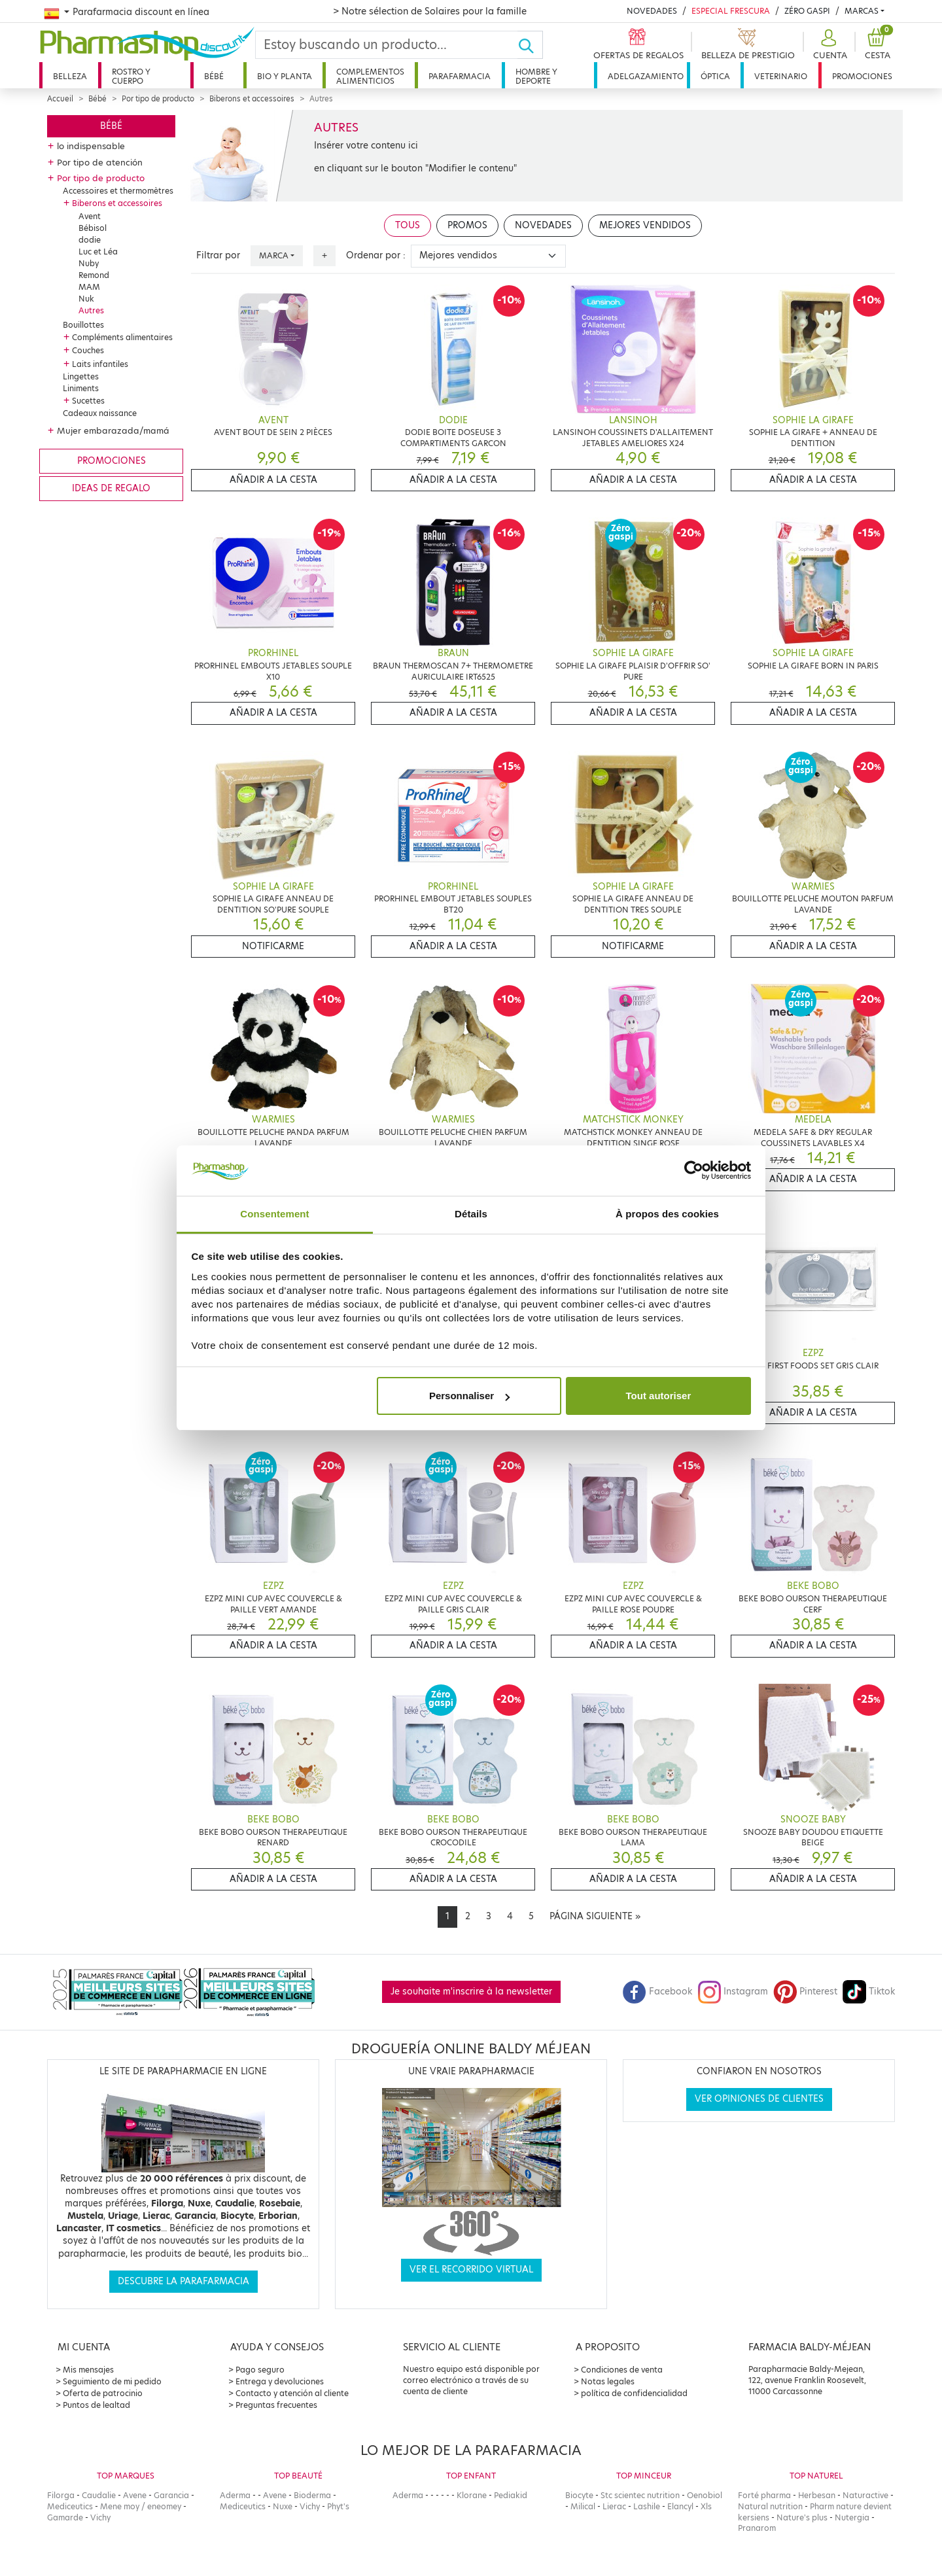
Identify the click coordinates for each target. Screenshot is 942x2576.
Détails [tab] (471, 1213)
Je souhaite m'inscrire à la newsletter (471, 1991)
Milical (582, 2506)
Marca (273, 255)
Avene (135, 2495)
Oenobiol (704, 2495)
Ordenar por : (376, 255)
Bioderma (312, 2495)
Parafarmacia (459, 76)
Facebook (657, 1991)
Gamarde (65, 2517)
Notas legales (608, 2381)
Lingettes (81, 376)
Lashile (646, 2506)
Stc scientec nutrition (640, 2495)
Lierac (614, 2506)
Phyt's (338, 2506)
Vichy (100, 2517)
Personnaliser (469, 1395)
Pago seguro (260, 2369)
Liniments (81, 388)
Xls (706, 2506)
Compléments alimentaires (122, 337)
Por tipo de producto (158, 99)
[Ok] (530, 45)
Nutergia (852, 2517)
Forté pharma (764, 2495)
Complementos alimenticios (370, 76)
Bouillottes (83, 324)
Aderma (235, 2495)
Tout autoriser (658, 1395)
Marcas (862, 10)
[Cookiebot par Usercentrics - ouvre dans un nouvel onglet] (694, 1171)
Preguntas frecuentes (276, 2405)
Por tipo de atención (100, 162)
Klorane (472, 2495)
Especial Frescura (730, 10)
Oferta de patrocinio (103, 2393)
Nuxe (282, 2506)
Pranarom (757, 2527)
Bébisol (92, 228)
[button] (828, 44)
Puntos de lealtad (96, 2405)
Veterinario (780, 76)
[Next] (595, 1916)
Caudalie (99, 2495)
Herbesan (816, 2495)
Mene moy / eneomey (140, 2506)
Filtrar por (218, 255)
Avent (89, 216)
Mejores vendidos (645, 225)
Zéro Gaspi (807, 10)
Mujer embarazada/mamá (113, 430)
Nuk (86, 298)
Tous (407, 225)
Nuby (88, 263)
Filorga (61, 2495)
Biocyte (579, 2495)
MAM (89, 286)
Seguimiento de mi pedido (112, 2381)
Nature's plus (802, 2517)
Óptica (715, 76)
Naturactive (865, 2495)
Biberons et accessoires (251, 99)
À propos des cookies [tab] (667, 1213)
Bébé (214, 76)
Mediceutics (70, 2506)
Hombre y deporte (536, 76)
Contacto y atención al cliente (292, 2393)
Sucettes (88, 400)
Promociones (862, 76)
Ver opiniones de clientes (759, 2099)
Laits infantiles (100, 364)
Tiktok (869, 1991)
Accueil (60, 99)
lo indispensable (91, 146)
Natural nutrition (770, 2506)
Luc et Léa (98, 251)
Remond (93, 275)
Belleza (70, 76)
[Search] (386, 45)
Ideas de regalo (111, 488)
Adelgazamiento (646, 76)
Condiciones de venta (622, 2369)
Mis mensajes (88, 2369)
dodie (89, 239)
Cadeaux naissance (100, 413)
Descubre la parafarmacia (183, 2281)
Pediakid (510, 2495)
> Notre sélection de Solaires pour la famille (430, 11)
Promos (467, 225)
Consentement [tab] (274, 1213)
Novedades (652, 10)
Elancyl (680, 2506)
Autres (91, 310)
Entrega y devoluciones (280, 2381)
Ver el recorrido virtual (471, 2269)
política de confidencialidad (634, 2393)
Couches (88, 350)
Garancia (171, 2495)
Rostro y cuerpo (131, 76)
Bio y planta (284, 76)
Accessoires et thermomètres (118, 190)
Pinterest (805, 1991)
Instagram (732, 1991)
